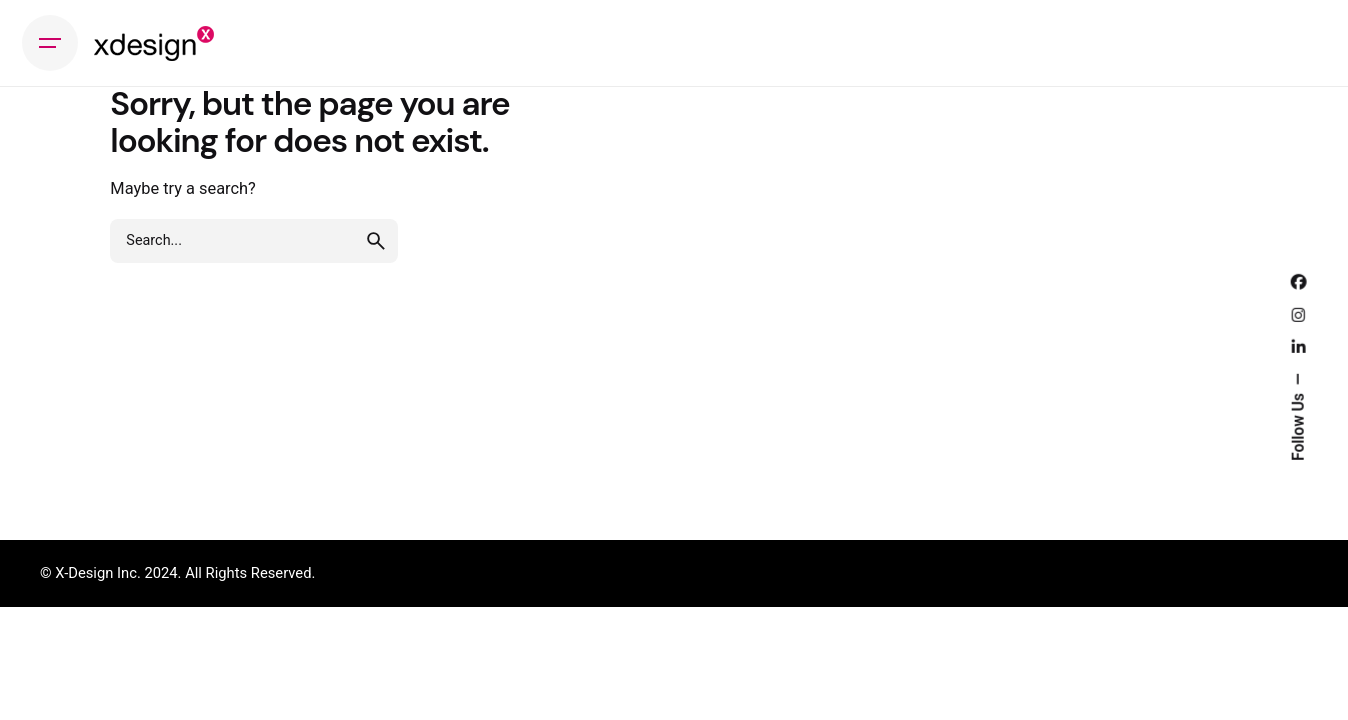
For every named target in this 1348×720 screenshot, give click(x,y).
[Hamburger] (50, 43)
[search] (376, 241)
